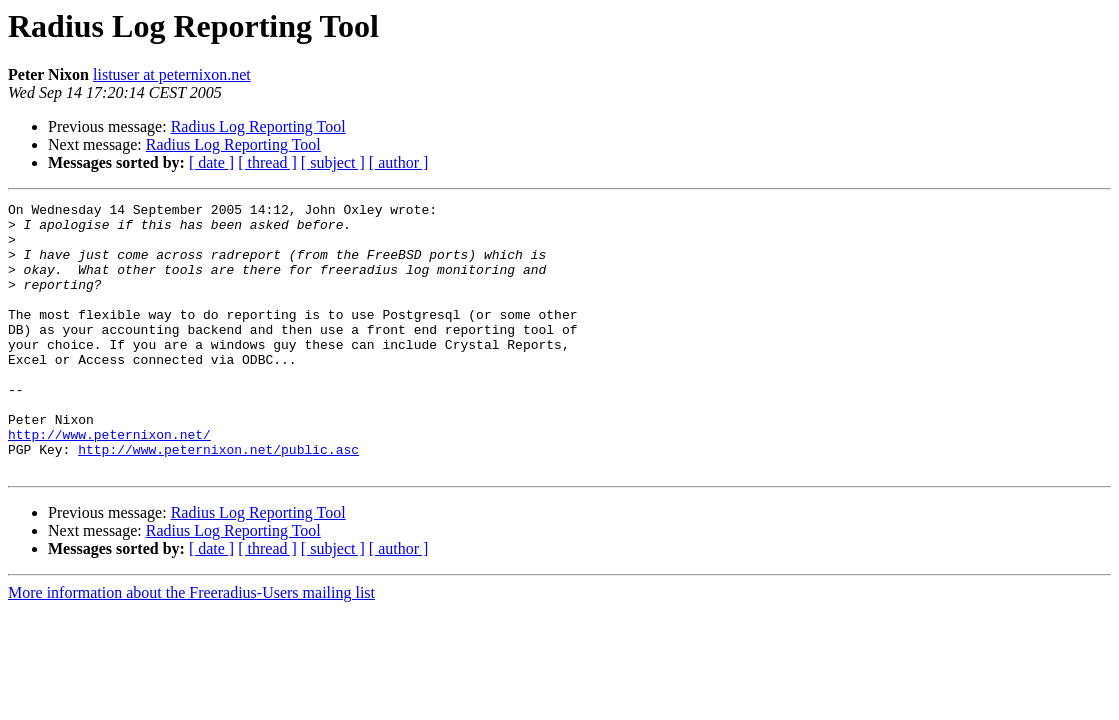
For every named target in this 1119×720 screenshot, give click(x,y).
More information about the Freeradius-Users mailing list (191, 646)
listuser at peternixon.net (172, 74)
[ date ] (211, 162)
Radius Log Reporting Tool (258, 126)
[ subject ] (333, 162)
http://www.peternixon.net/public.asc (218, 500)
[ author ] (399, 162)
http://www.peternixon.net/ (109, 482)
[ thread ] (267, 162)
